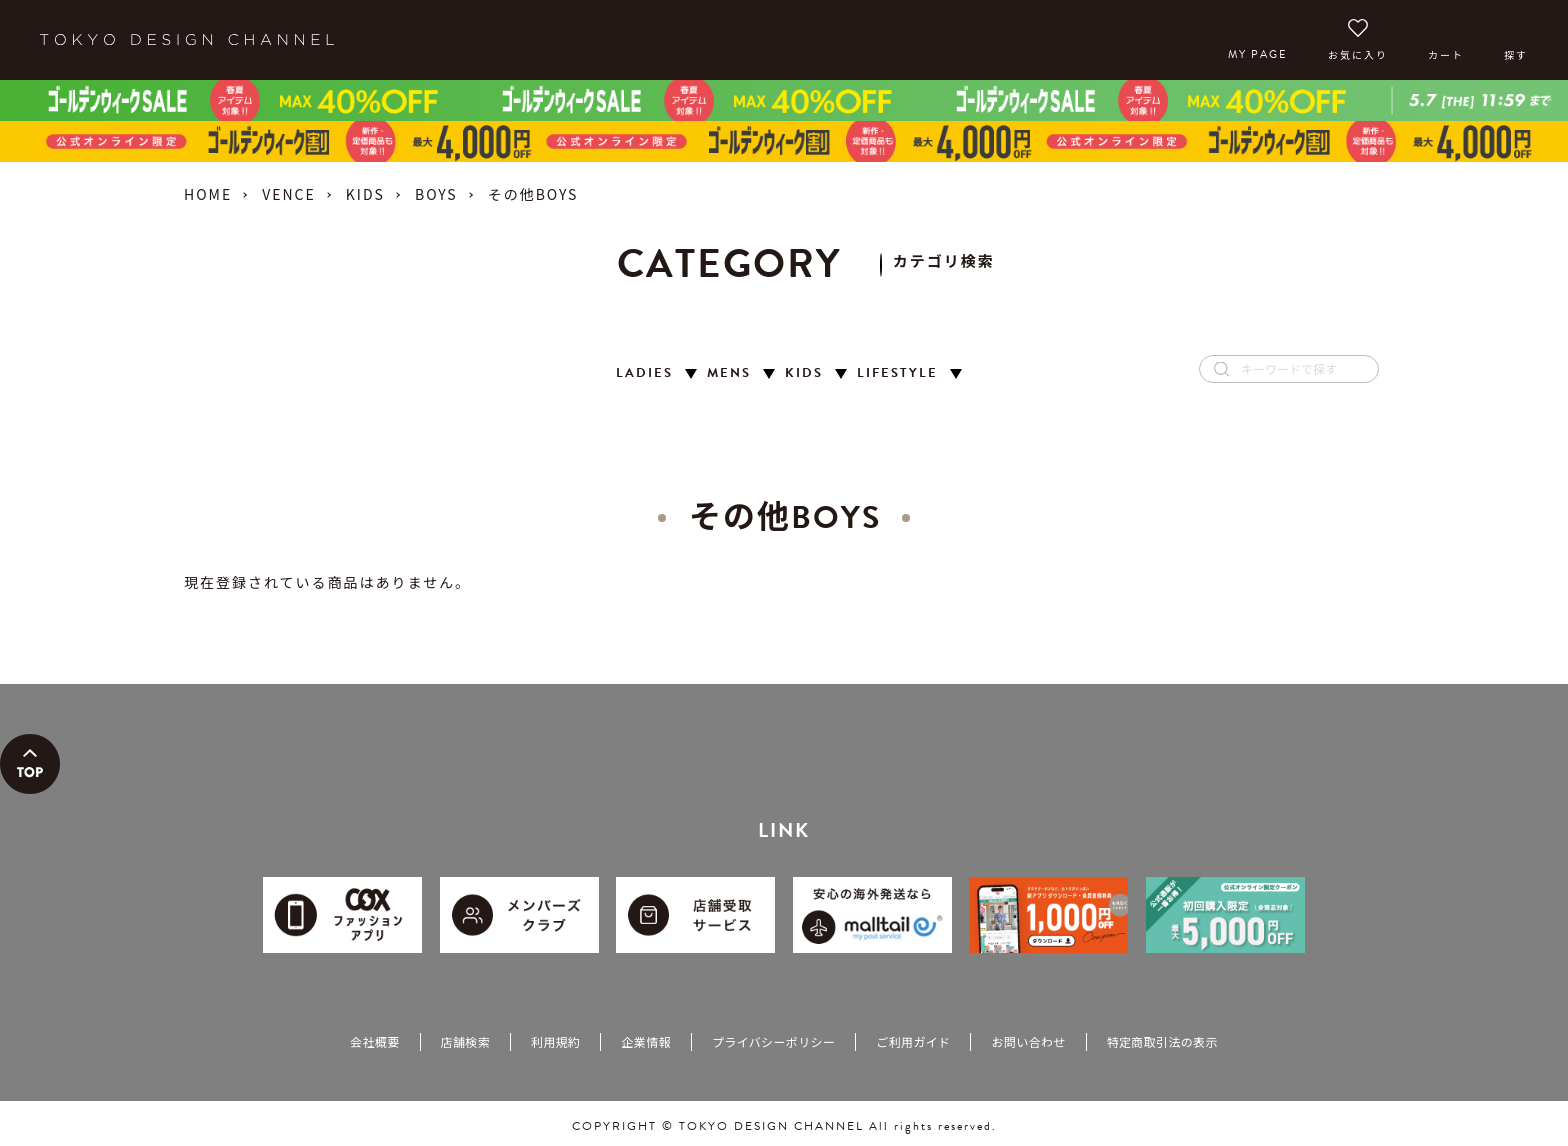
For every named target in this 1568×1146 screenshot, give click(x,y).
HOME (208, 194)
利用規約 (555, 1041)
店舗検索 (465, 1041)
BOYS (436, 194)
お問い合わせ (1028, 1041)
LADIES (644, 373)
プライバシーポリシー (773, 1041)
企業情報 (645, 1041)
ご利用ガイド (913, 1041)
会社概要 (374, 1041)
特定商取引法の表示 (1162, 1041)
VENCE (289, 194)
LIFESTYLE (897, 373)
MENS (729, 373)
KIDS (365, 194)
